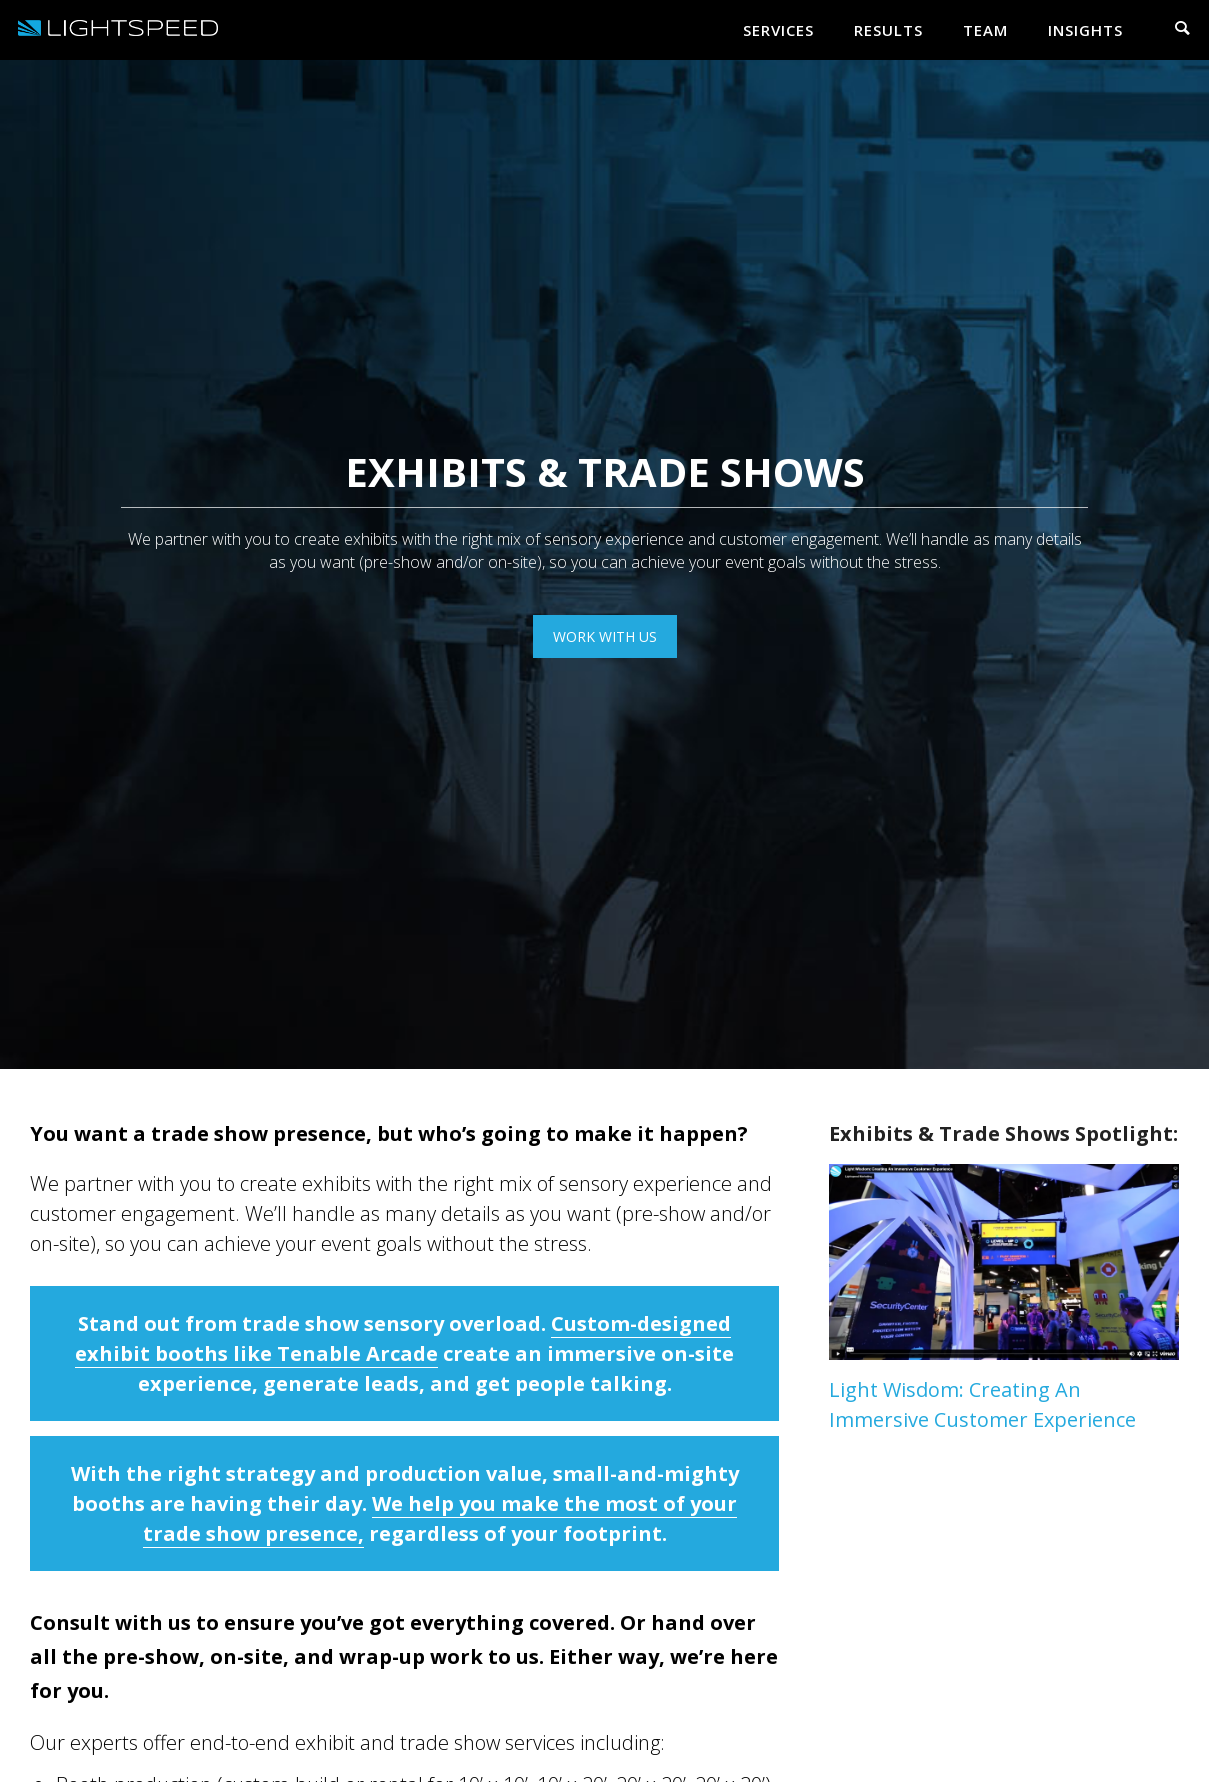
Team (985, 30)
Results (888, 30)
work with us (605, 636)
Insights (1085, 30)
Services (778, 30)
